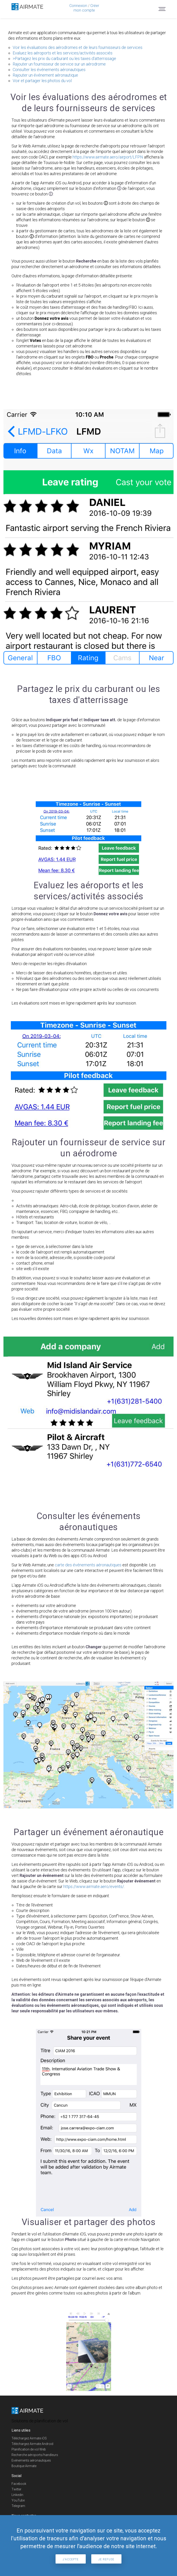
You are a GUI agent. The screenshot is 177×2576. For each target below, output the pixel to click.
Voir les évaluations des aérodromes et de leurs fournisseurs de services (77, 47)
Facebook (19, 2484)
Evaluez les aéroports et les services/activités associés (62, 53)
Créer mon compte (86, 7)
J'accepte (71, 2559)
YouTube (18, 2500)
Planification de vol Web (29, 2449)
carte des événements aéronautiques (88, 1564)
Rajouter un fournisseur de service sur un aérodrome (59, 64)
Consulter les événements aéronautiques (49, 69)
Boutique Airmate (24, 2466)
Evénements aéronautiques (31, 2460)
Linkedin (17, 2495)
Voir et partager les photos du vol (42, 80)
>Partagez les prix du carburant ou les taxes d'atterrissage (64, 58)
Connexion (78, 5)
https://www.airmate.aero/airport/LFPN (108, 157)
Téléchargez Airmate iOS (29, 2438)
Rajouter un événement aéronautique (45, 75)
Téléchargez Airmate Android (32, 2444)
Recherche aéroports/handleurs (35, 2455)
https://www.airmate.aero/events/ (93, 1886)
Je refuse (106, 2559)
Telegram (18, 2506)
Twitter (16, 2489)
